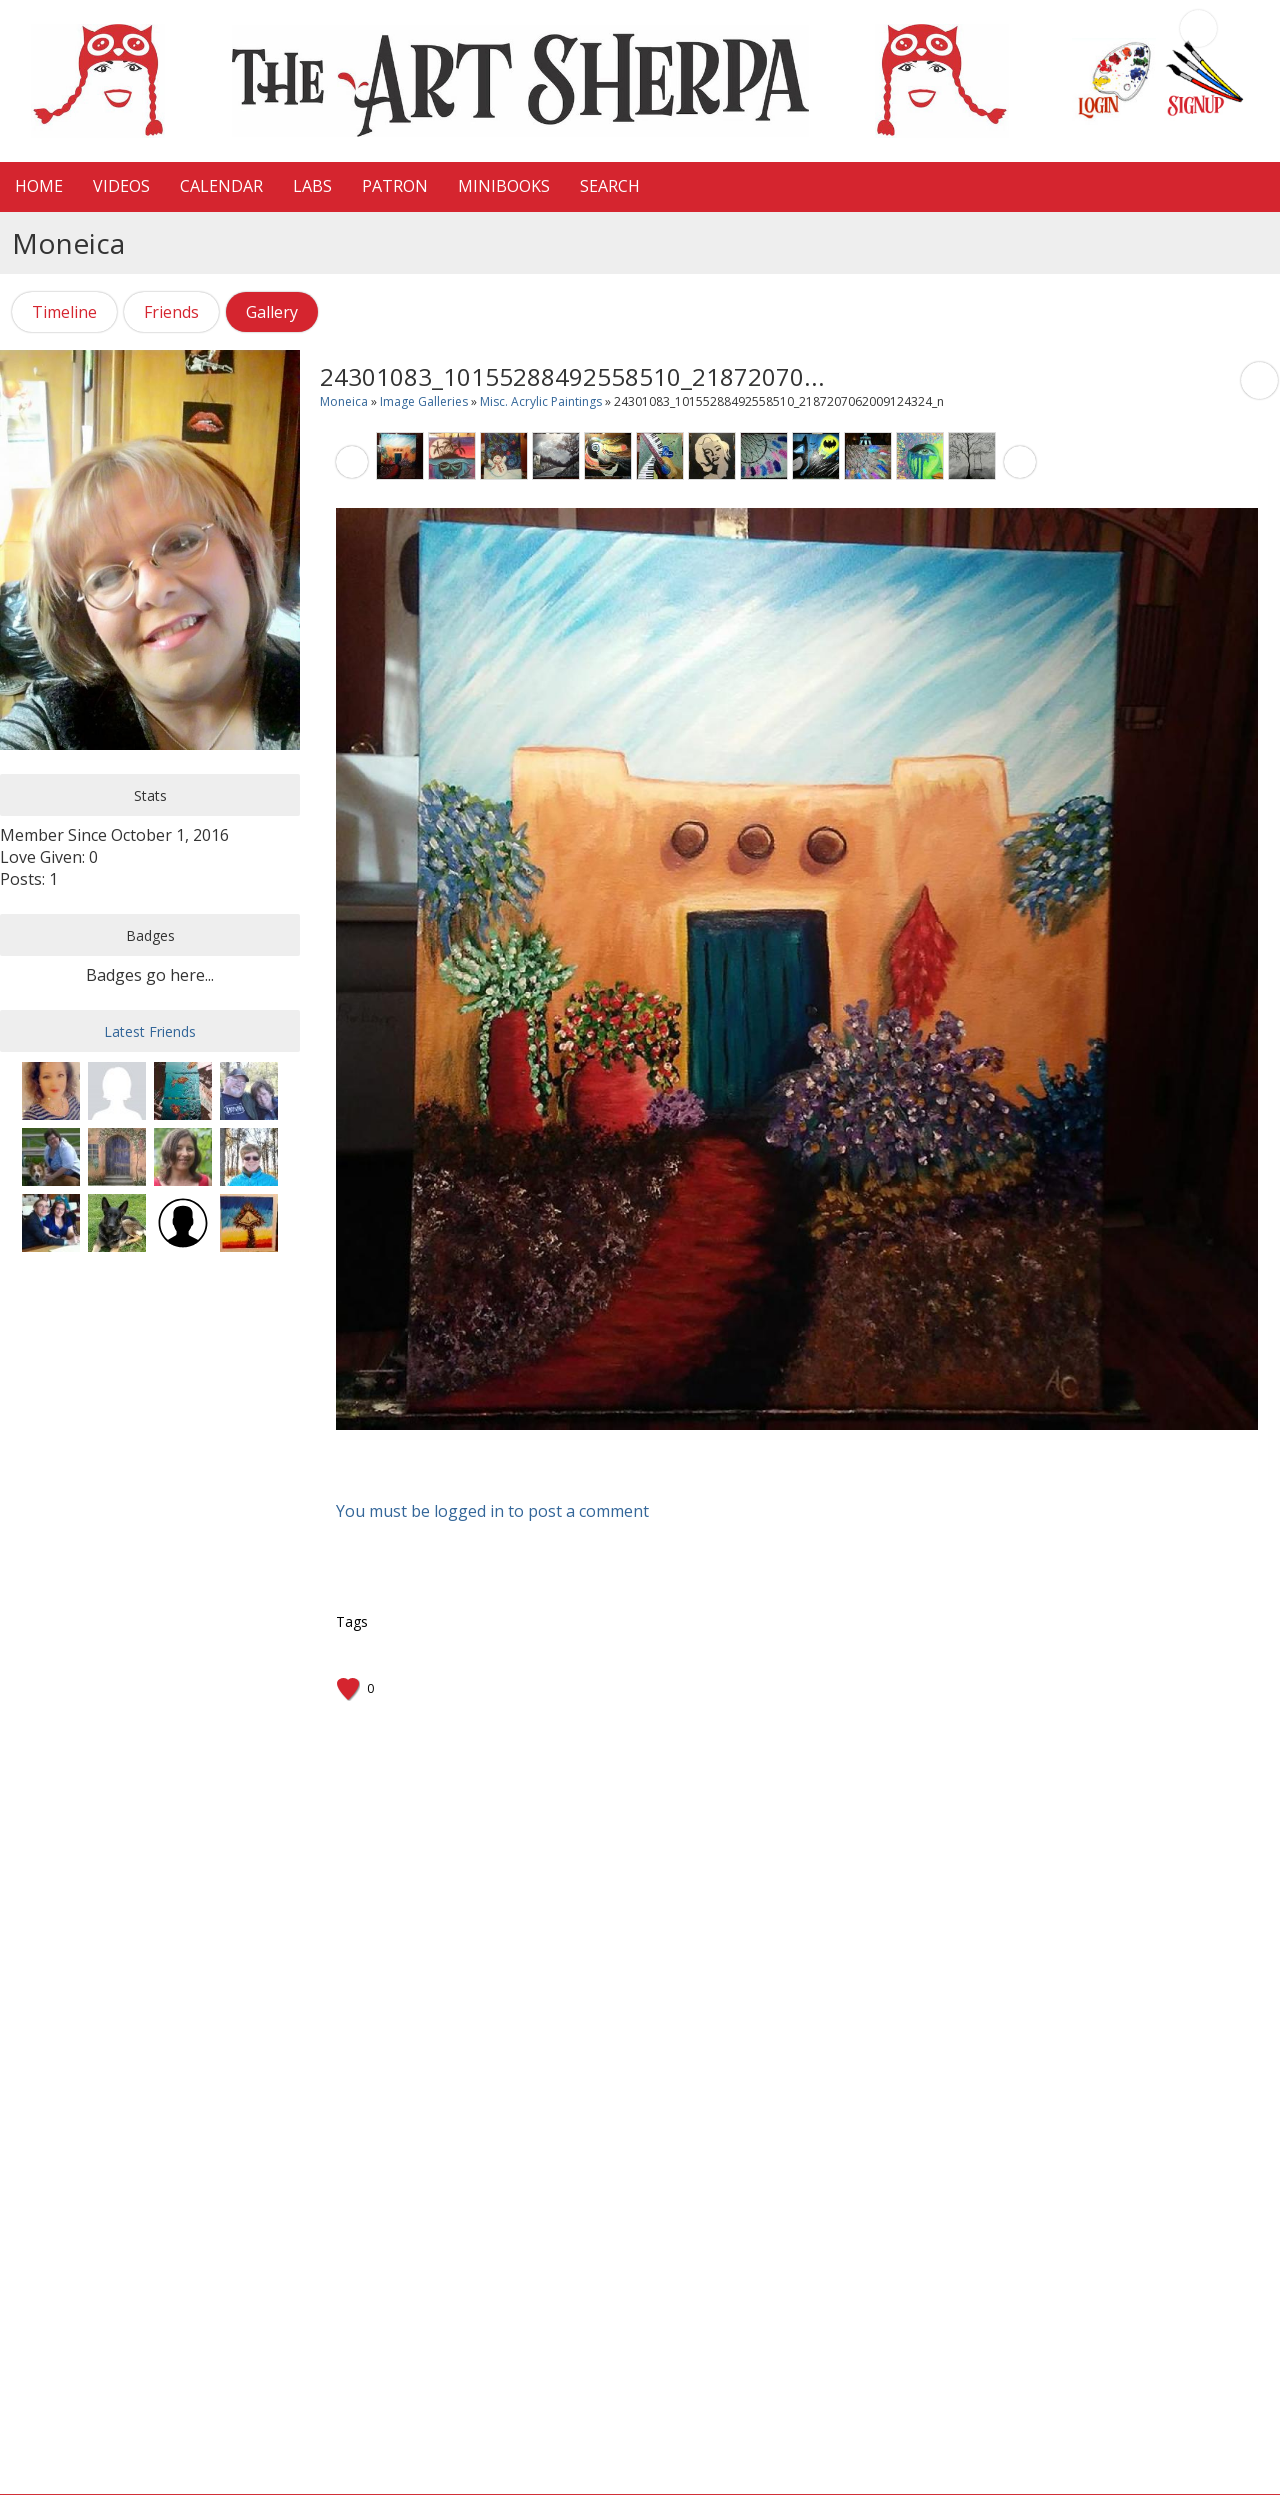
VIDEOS (121, 186)
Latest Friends (150, 1031)
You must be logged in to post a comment (492, 1511)
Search (610, 186)
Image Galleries (424, 401)
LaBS (312, 186)
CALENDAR (221, 186)
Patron (395, 186)
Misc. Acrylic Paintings (541, 401)
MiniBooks (504, 186)
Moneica (344, 401)
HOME (39, 186)
